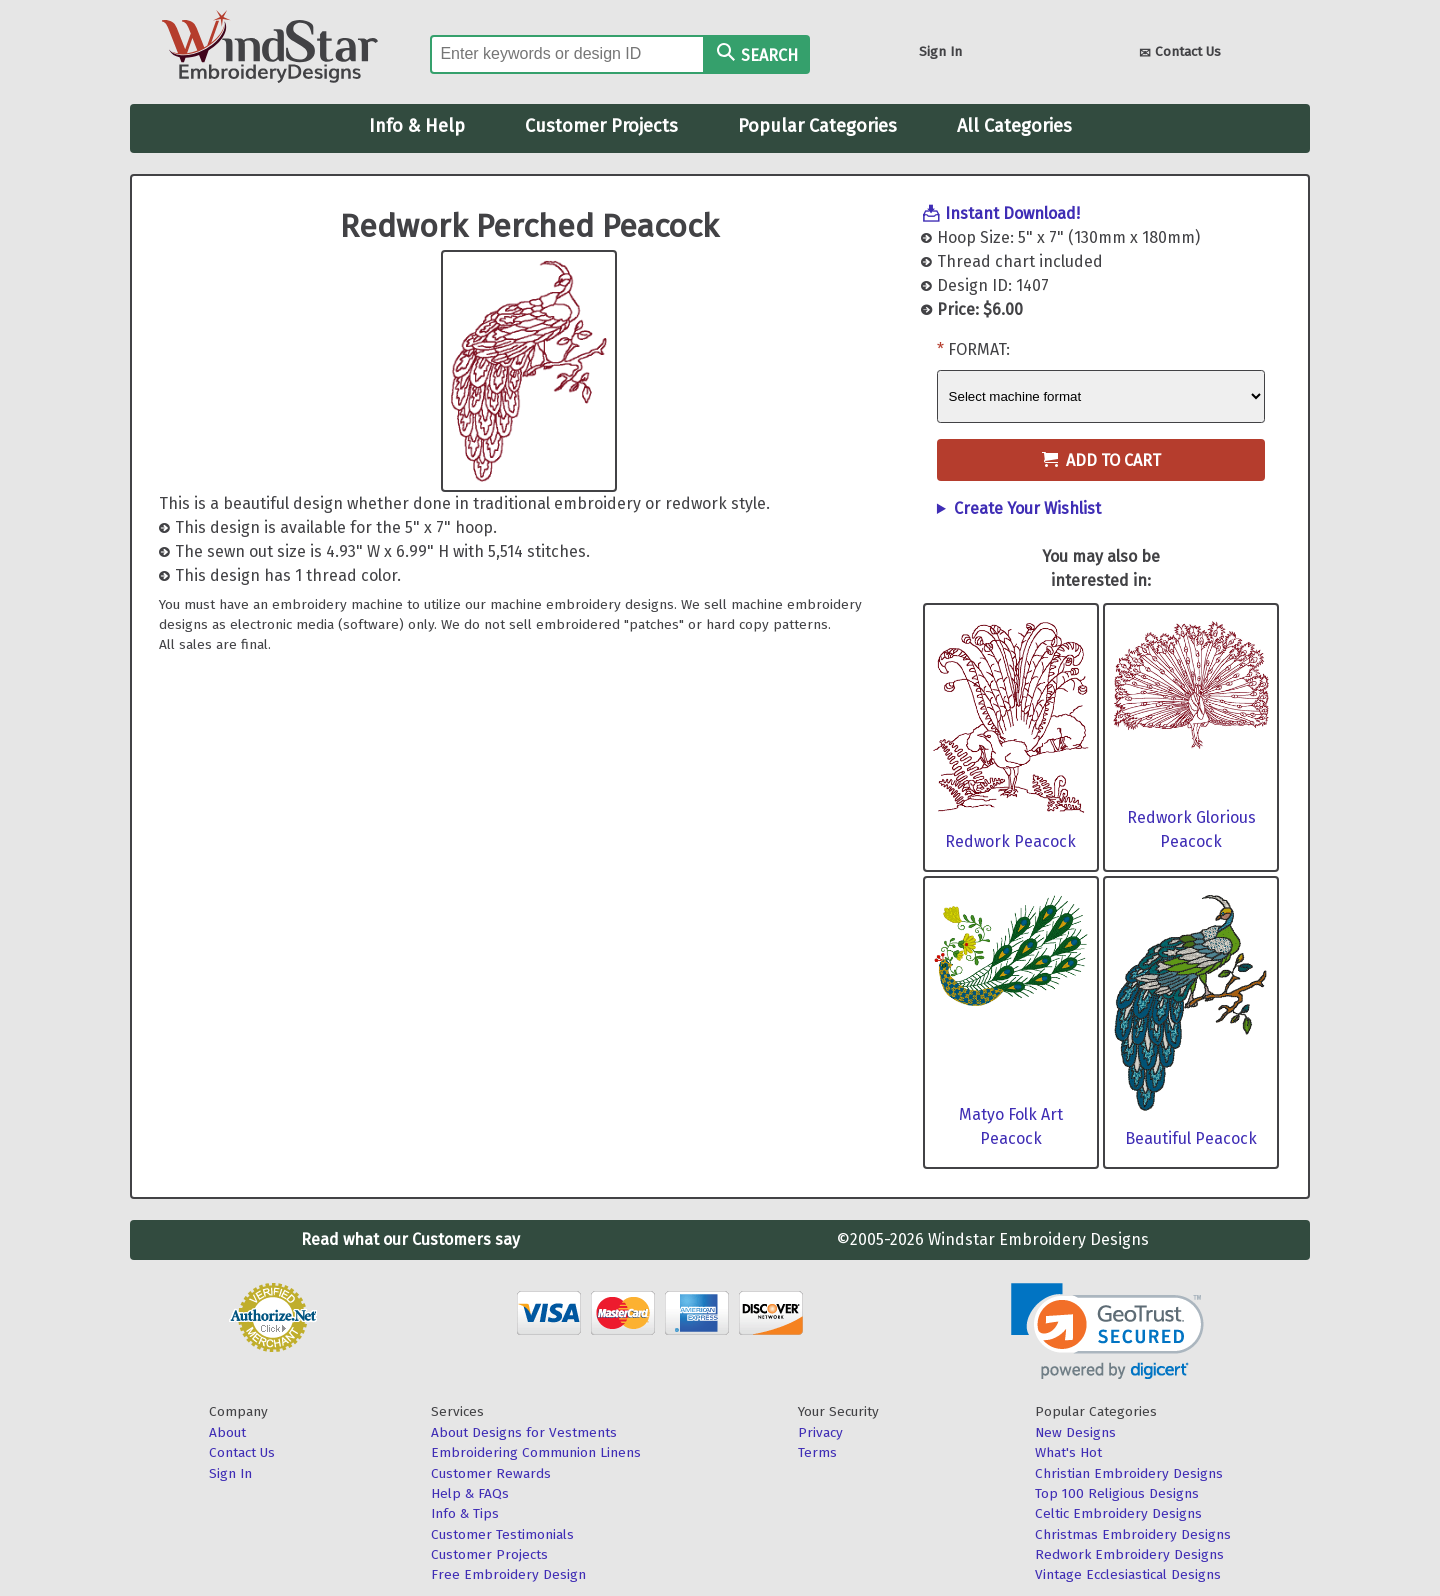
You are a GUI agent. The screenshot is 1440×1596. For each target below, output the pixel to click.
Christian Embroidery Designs (1129, 1473)
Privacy (820, 1432)
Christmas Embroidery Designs (1133, 1534)
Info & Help (417, 126)
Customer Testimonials (502, 1534)
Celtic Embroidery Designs (1118, 1513)
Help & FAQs (470, 1493)
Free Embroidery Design (508, 1574)
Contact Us (1180, 53)
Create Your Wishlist (1027, 508)
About (227, 1432)
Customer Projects (601, 126)
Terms (817, 1452)
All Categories (1014, 126)
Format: (979, 349)
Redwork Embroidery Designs (1129, 1554)
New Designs (1075, 1432)
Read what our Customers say (410, 1239)
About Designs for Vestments (524, 1432)
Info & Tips (465, 1513)
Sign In (940, 51)
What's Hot (1068, 1452)
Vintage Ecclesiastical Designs (1128, 1574)
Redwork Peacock (1010, 841)
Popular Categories (817, 126)
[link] (1107, 1331)
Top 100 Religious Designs (1117, 1493)
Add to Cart (1101, 460)
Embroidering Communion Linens (536, 1452)
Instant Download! (1012, 213)
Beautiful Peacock (1191, 1138)
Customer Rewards (491, 1473)
